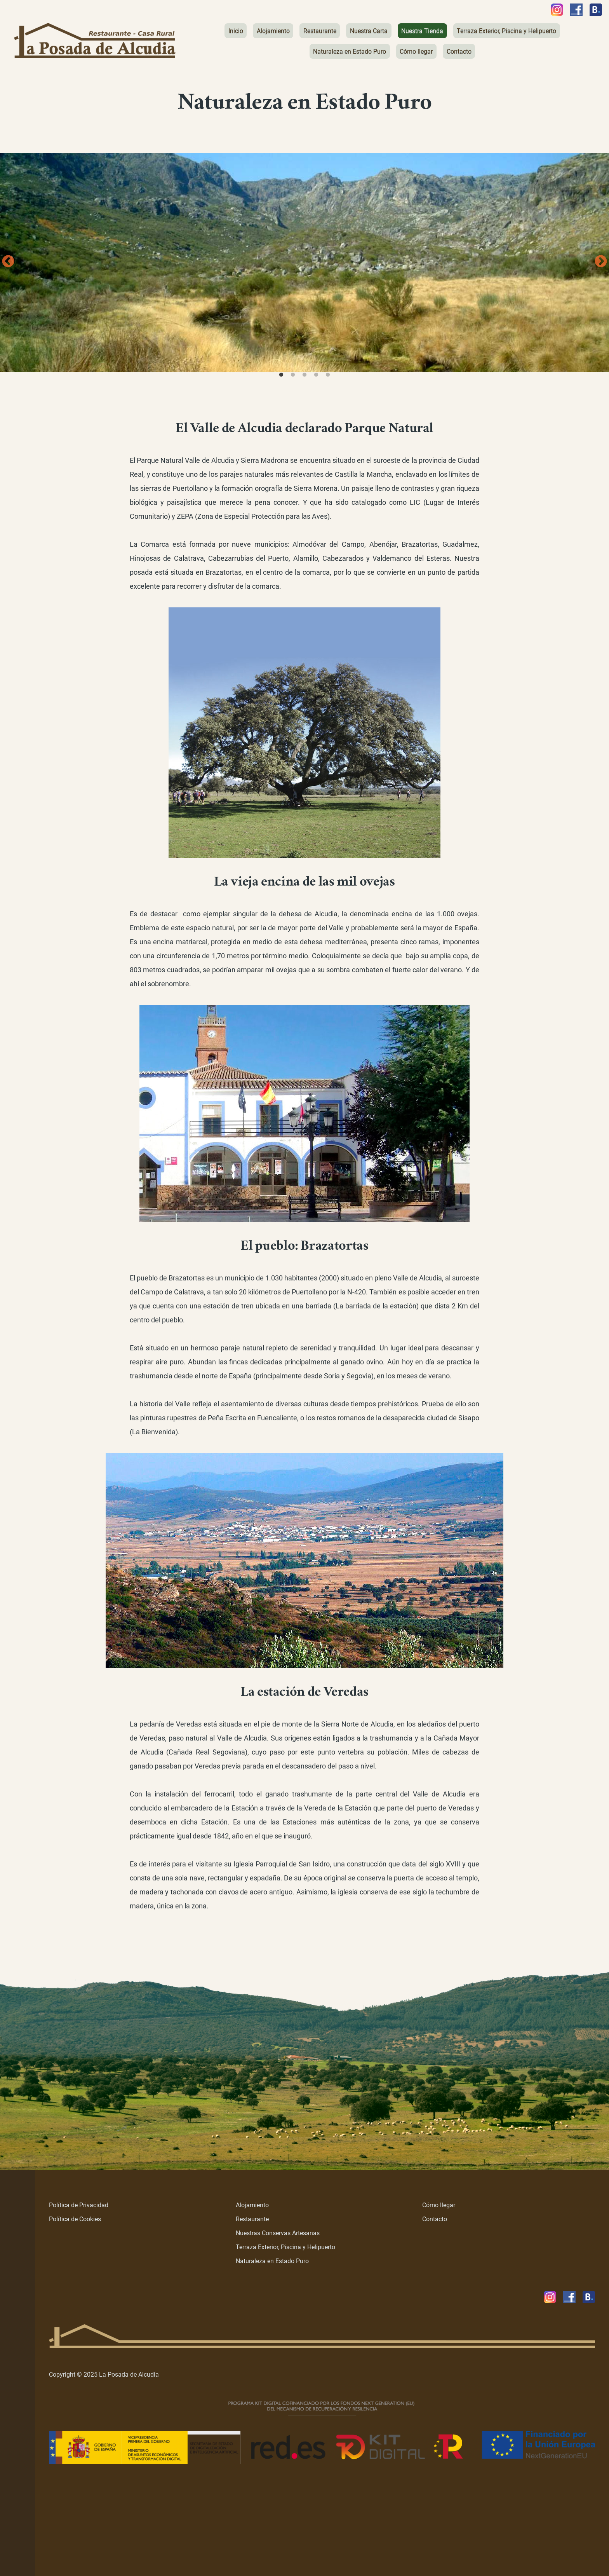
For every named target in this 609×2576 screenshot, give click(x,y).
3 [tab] (304, 375)
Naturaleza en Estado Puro (272, 2261)
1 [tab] (281, 375)
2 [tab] (293, 375)
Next (601, 262)
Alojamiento (252, 2205)
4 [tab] (316, 375)
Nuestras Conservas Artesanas (278, 2233)
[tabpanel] (304, 262)
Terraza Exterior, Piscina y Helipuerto (285, 2247)
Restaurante (252, 2219)
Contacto (434, 2219)
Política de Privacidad (78, 2205)
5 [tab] (328, 375)
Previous (8, 262)
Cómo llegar (438, 2205)
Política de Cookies (75, 2219)
